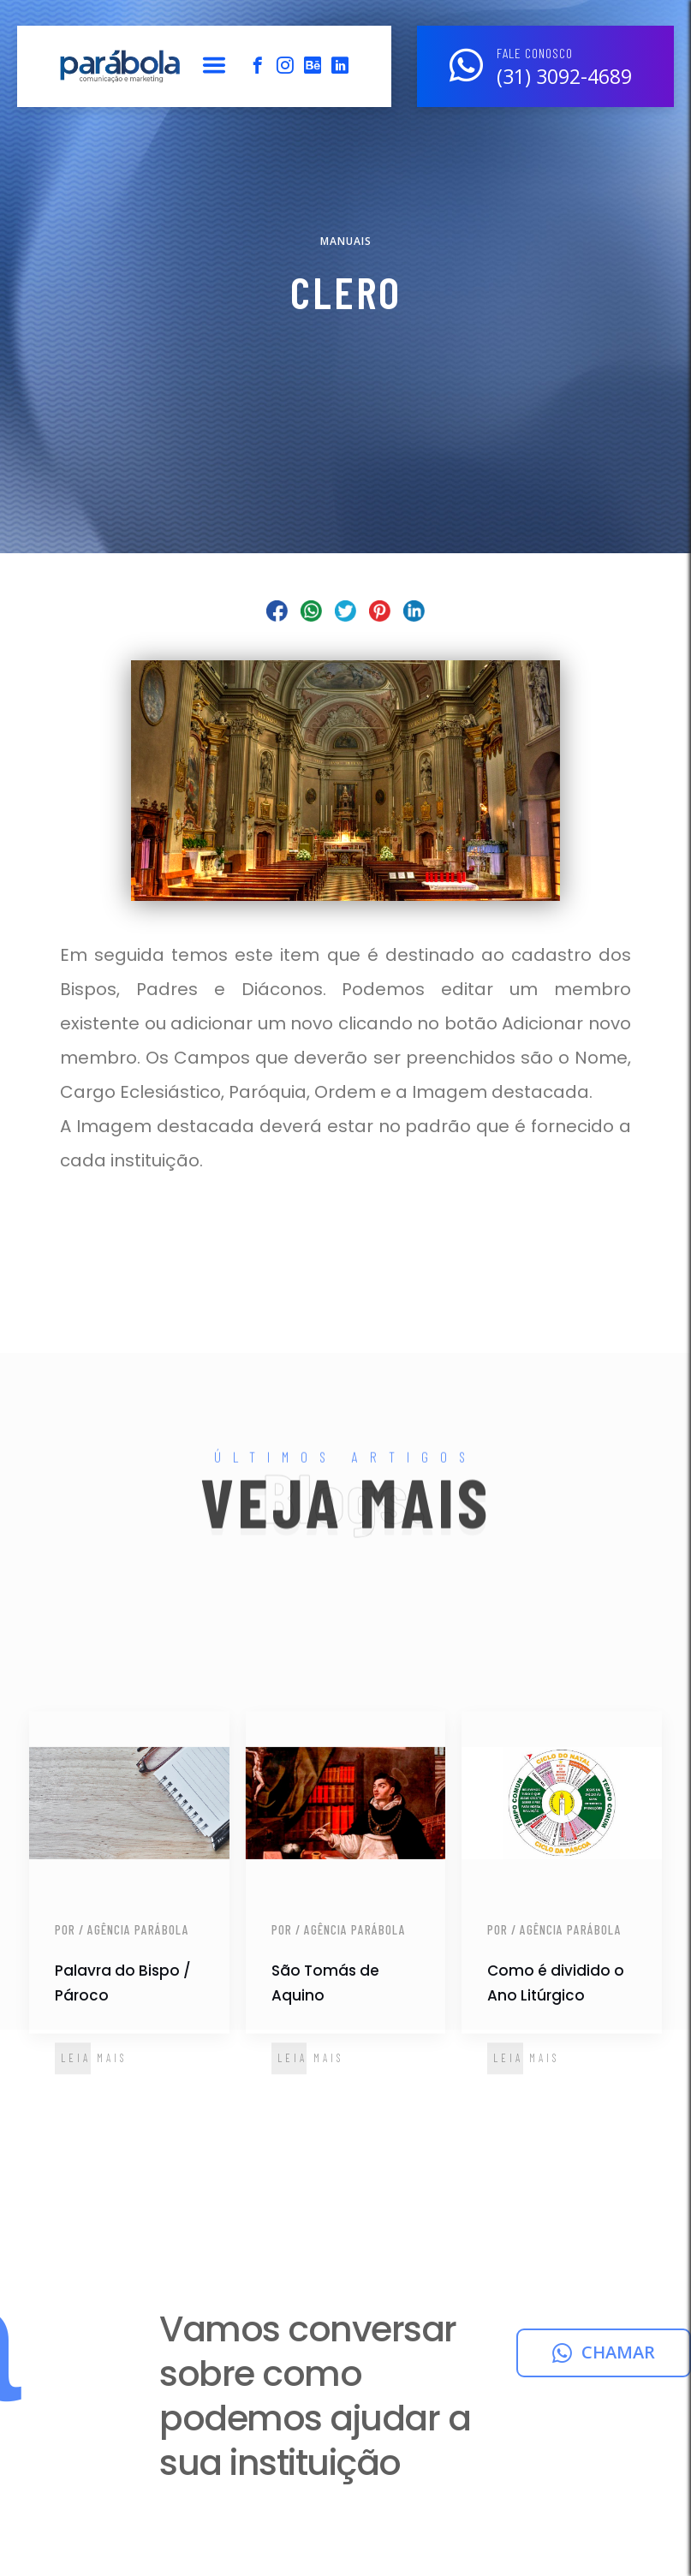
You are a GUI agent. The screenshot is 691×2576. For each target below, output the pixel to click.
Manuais (346, 241)
